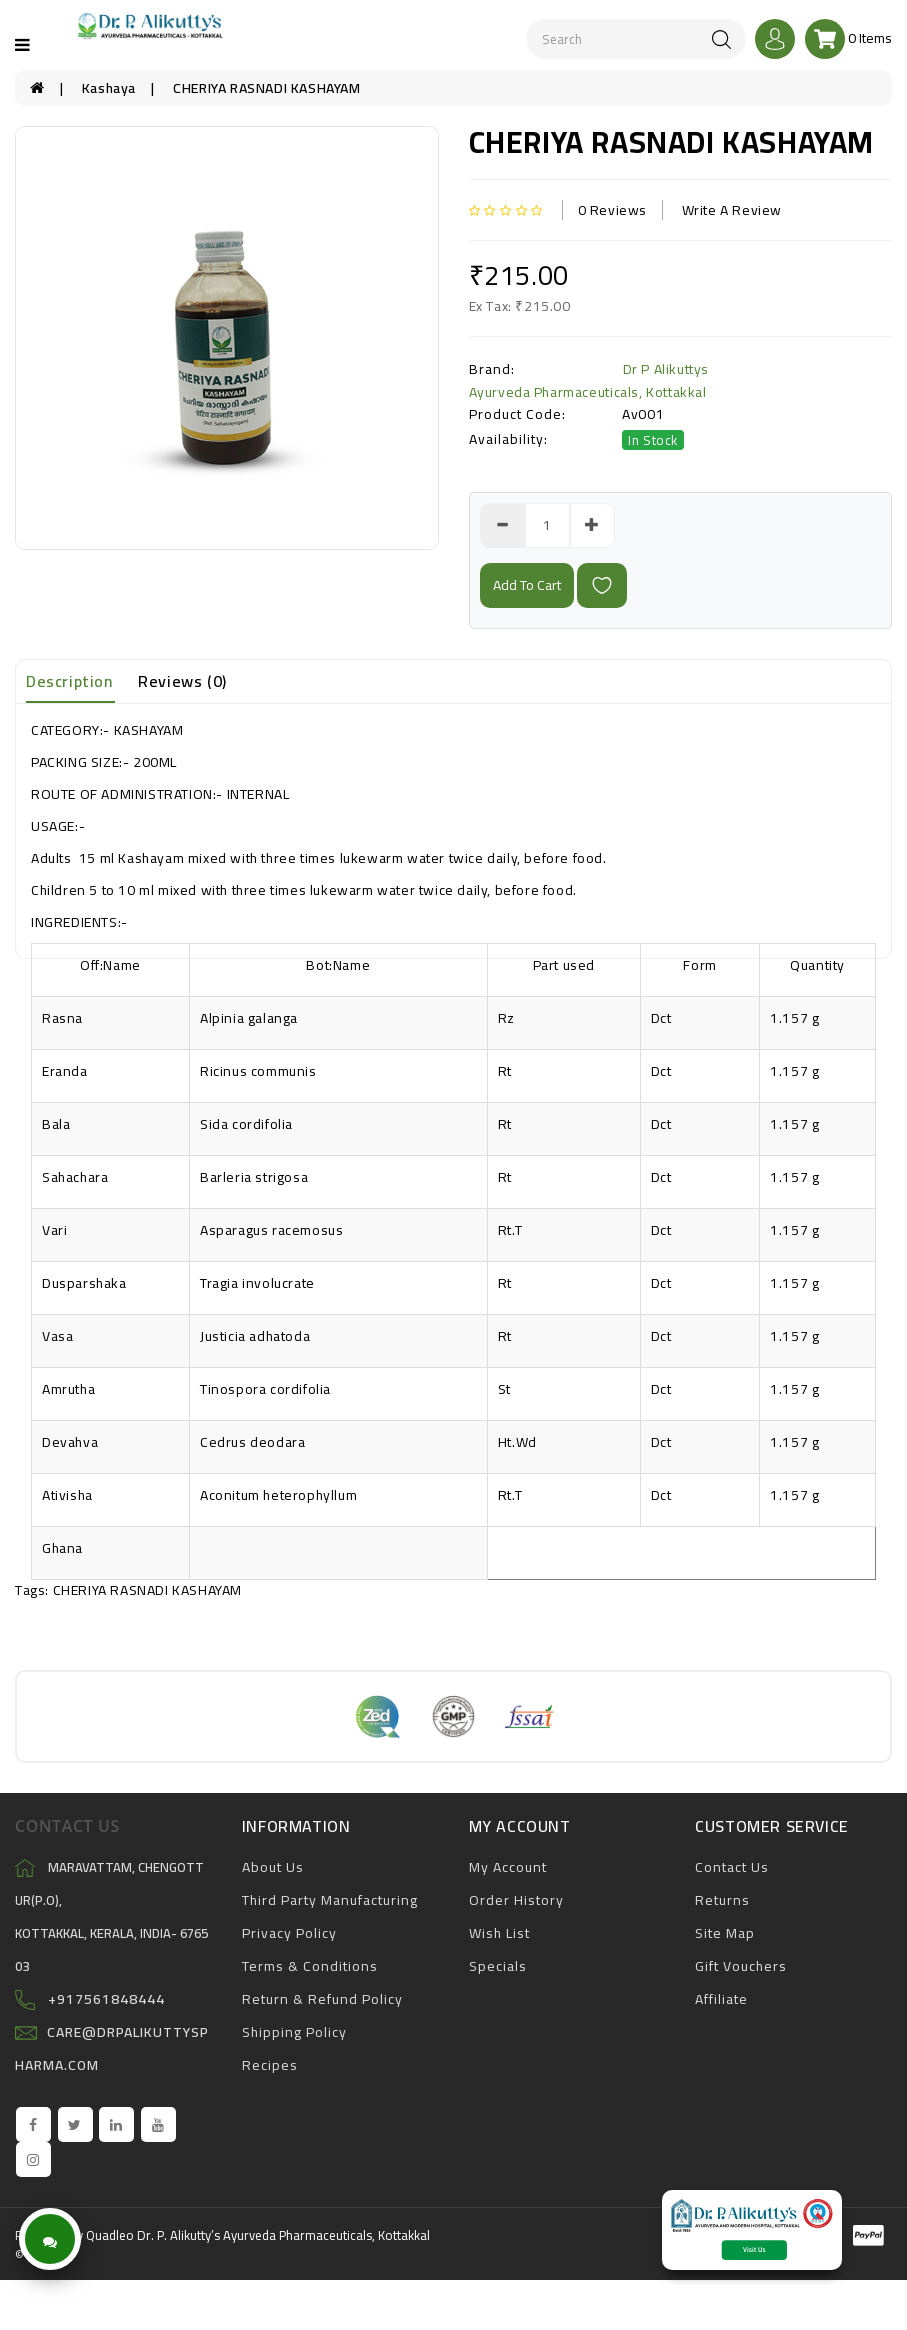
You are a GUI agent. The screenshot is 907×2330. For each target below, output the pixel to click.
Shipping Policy (294, 2032)
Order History (516, 1900)
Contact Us (732, 1867)
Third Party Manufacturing (330, 1900)
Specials (498, 1966)
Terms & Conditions (310, 1966)
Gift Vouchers (741, 1966)
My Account (508, 1867)
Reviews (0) (182, 681)
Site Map (725, 1933)
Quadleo (110, 2235)
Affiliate (721, 1999)
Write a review (732, 210)
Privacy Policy (289, 1933)
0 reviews (612, 210)
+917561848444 (106, 1999)
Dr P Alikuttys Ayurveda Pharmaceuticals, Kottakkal (589, 380)
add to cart (527, 585)
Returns (722, 1900)
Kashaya (109, 88)
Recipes (270, 2065)
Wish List (499, 1933)
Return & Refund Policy (322, 1999)
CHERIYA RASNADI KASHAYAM (266, 88)
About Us (273, 1867)
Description (69, 681)
